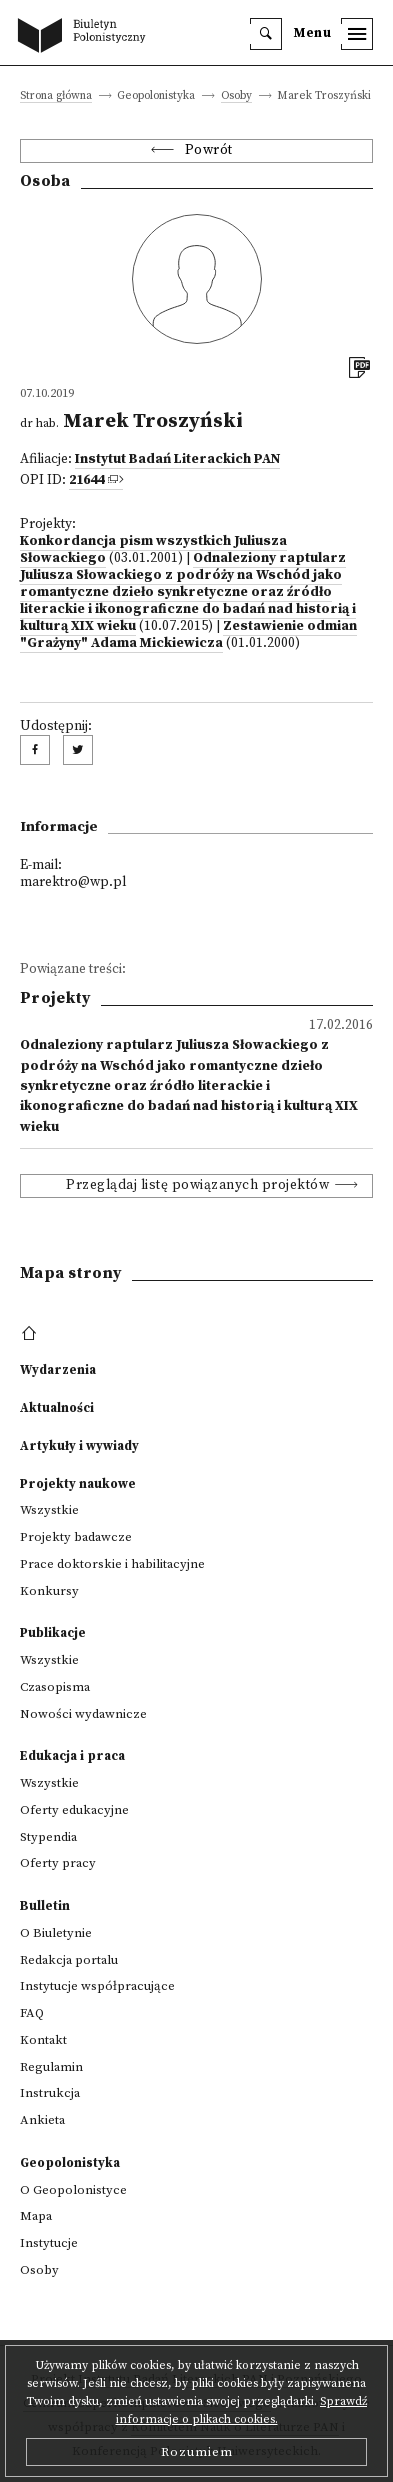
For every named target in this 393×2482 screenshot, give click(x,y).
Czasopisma (55, 1687)
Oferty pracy (58, 1863)
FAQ (32, 2013)
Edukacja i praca (72, 1756)
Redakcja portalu (69, 1960)
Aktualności (57, 1408)
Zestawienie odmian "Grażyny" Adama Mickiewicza (188, 635)
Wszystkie (49, 1510)
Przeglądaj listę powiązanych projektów (197, 1185)
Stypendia (48, 1837)
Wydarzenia (58, 1370)
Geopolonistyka (70, 2163)
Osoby (236, 96)
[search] (266, 34)
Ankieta (42, 2120)
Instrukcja (50, 2093)
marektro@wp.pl (73, 882)
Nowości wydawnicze (83, 1714)
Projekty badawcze (76, 1537)
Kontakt (43, 2040)
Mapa (36, 2216)
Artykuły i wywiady (79, 1446)
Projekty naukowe (78, 1484)
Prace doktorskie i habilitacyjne (112, 1564)
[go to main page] (86, 37)
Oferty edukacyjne (74, 1810)
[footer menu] (31, 1334)
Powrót (209, 150)
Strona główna (56, 96)
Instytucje (49, 2243)
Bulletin (45, 1906)
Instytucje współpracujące (97, 1986)
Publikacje (53, 1633)
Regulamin (51, 2067)
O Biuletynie (56, 1933)
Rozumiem (197, 2452)
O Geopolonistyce (73, 2190)
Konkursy (49, 1591)
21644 (86, 480)
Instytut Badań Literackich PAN (177, 459)
